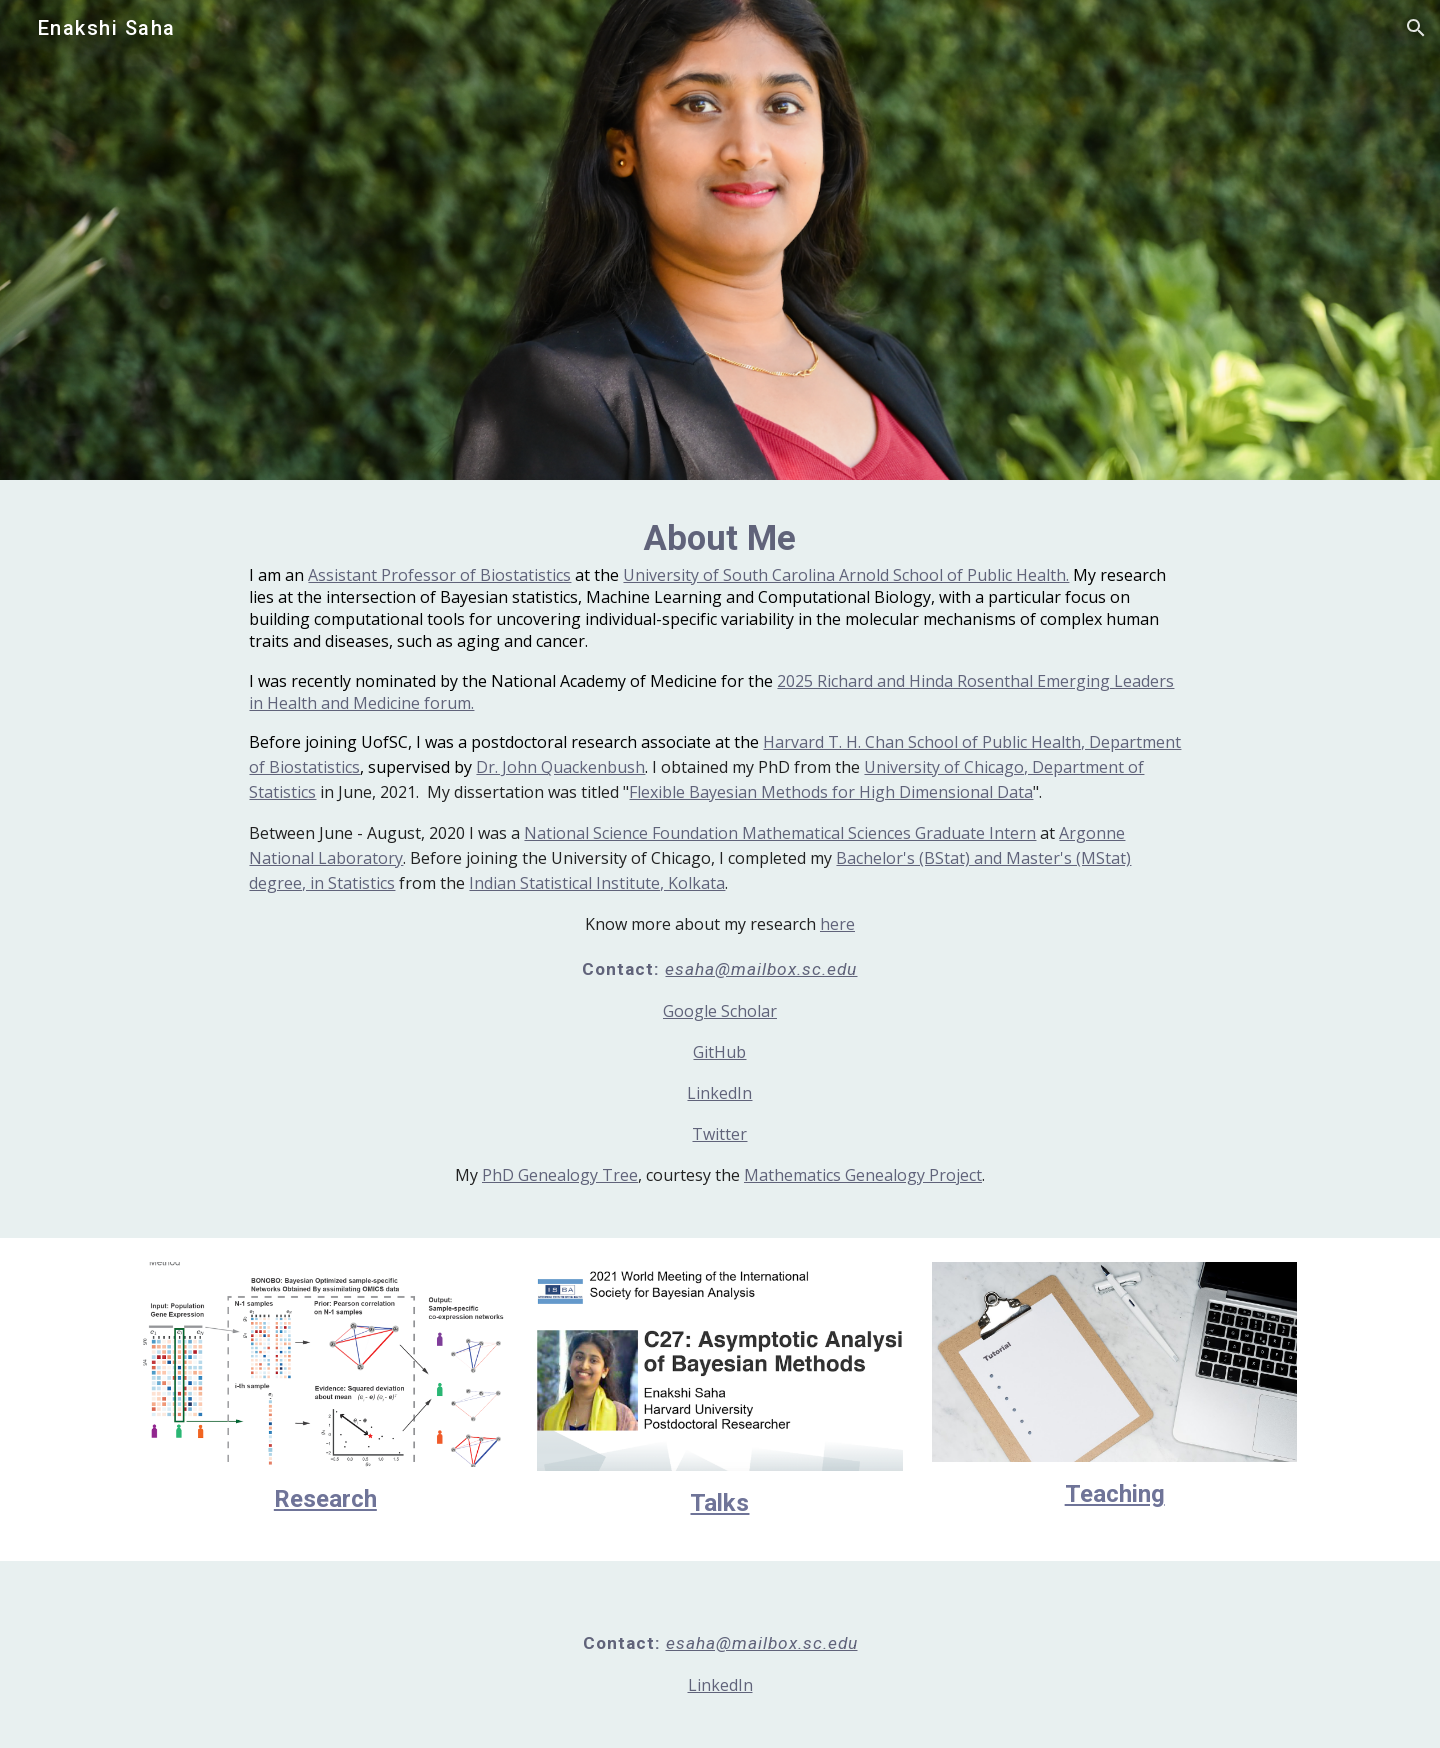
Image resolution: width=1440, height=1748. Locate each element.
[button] (1416, 28)
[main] (719, 859)
